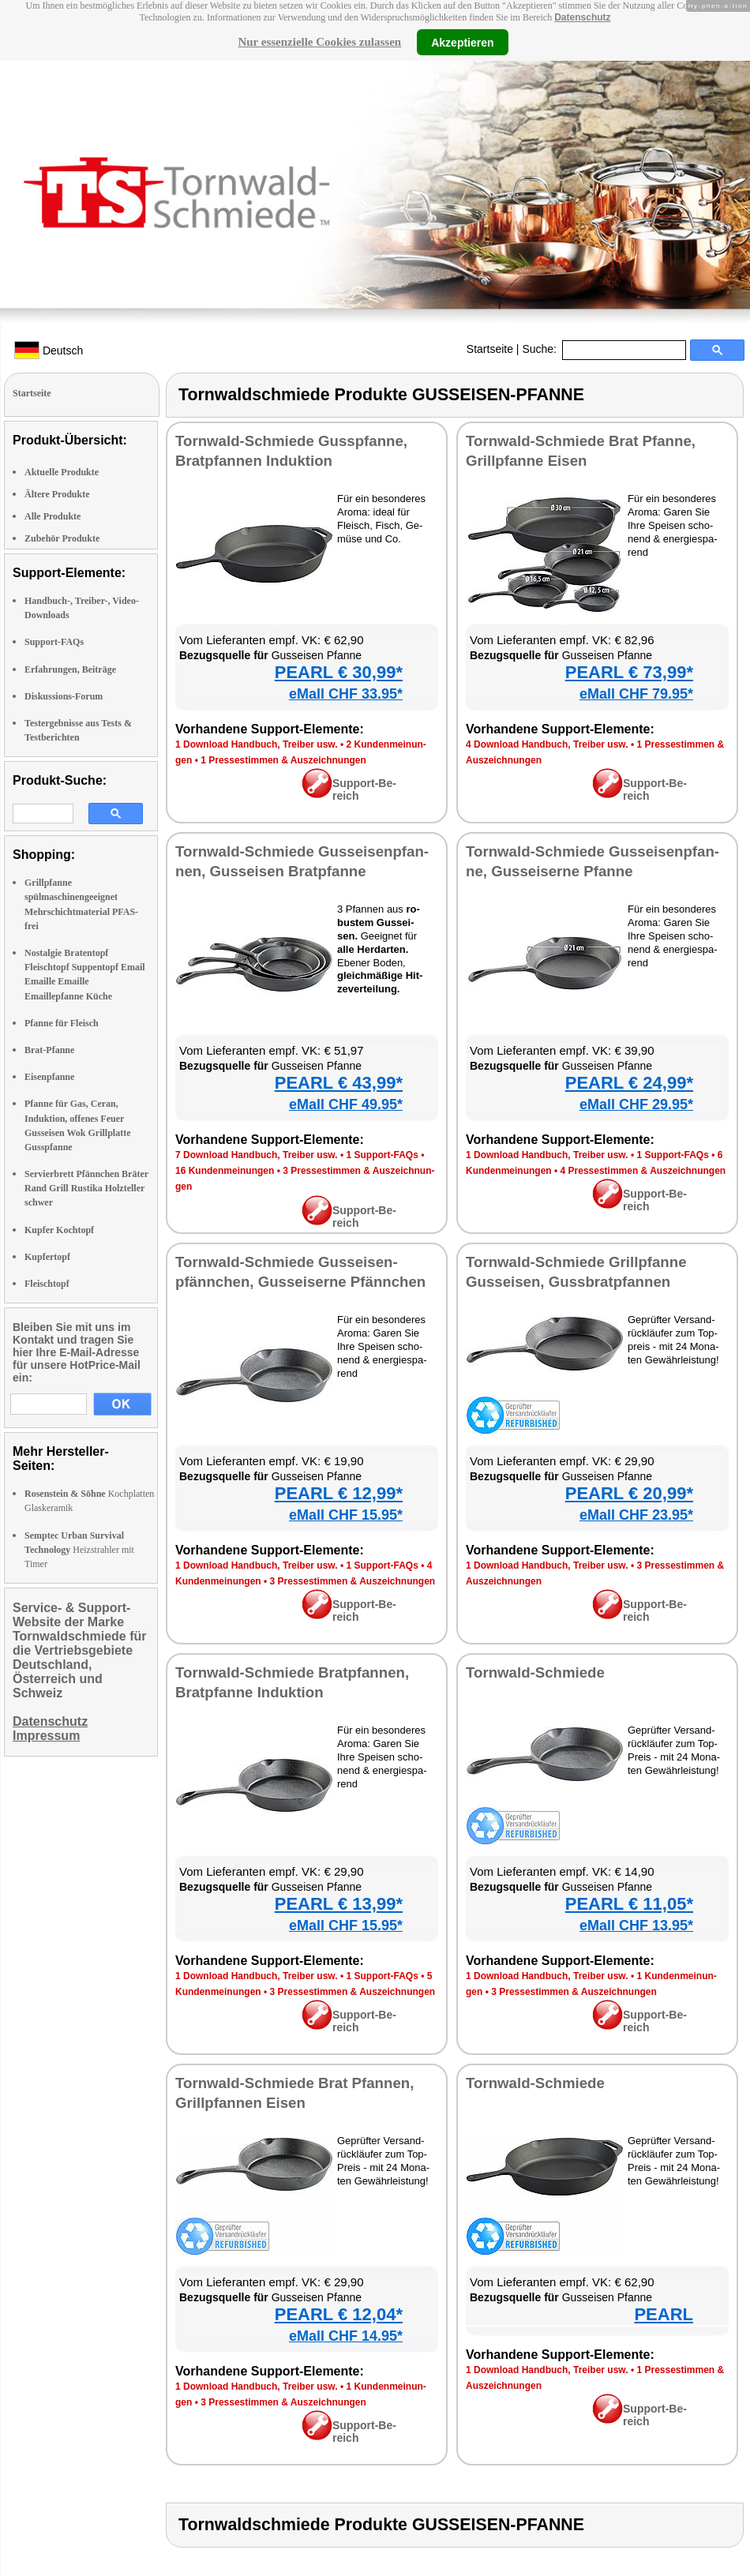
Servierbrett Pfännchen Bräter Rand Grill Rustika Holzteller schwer (86, 1188)
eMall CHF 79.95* (636, 694)
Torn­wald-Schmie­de (535, 1672)
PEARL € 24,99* (629, 1083)
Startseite (490, 349)
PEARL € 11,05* (629, 1904)
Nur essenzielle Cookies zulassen (319, 42)
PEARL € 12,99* (339, 1493)
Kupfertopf (47, 1256)
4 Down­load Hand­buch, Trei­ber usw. (547, 744)
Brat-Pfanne (49, 1050)
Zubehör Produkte (61, 538)
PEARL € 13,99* (339, 1904)
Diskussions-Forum (63, 696)
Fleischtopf (46, 1283)
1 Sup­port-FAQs (382, 1155)
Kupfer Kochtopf (59, 1230)
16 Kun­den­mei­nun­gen (224, 1170)
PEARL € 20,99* (629, 1493)
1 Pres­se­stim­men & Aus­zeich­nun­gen (283, 760)
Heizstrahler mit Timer (79, 1549)
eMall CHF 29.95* (636, 1104)
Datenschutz (582, 17)
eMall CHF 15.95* (346, 1515)
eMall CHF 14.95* (346, 2336)
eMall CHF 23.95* (636, 1515)
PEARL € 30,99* (339, 672)
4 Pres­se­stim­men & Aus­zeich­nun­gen (643, 1170)
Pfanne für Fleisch (61, 1023)
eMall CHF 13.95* (636, 1925)
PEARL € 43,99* (339, 1083)
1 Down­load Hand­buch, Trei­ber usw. (256, 744)
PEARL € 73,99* (629, 672)
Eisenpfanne (49, 1076)
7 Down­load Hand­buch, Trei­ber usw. (256, 1155)
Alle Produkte (52, 516)
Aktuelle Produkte (61, 472)
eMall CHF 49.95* (346, 1104)
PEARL (663, 2314)
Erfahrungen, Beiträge (70, 669)
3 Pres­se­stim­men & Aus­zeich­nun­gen (353, 1581)
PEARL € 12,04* (339, 2314)
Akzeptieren (462, 42)
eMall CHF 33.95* (346, 694)
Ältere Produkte (57, 494)
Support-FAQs (54, 641)
